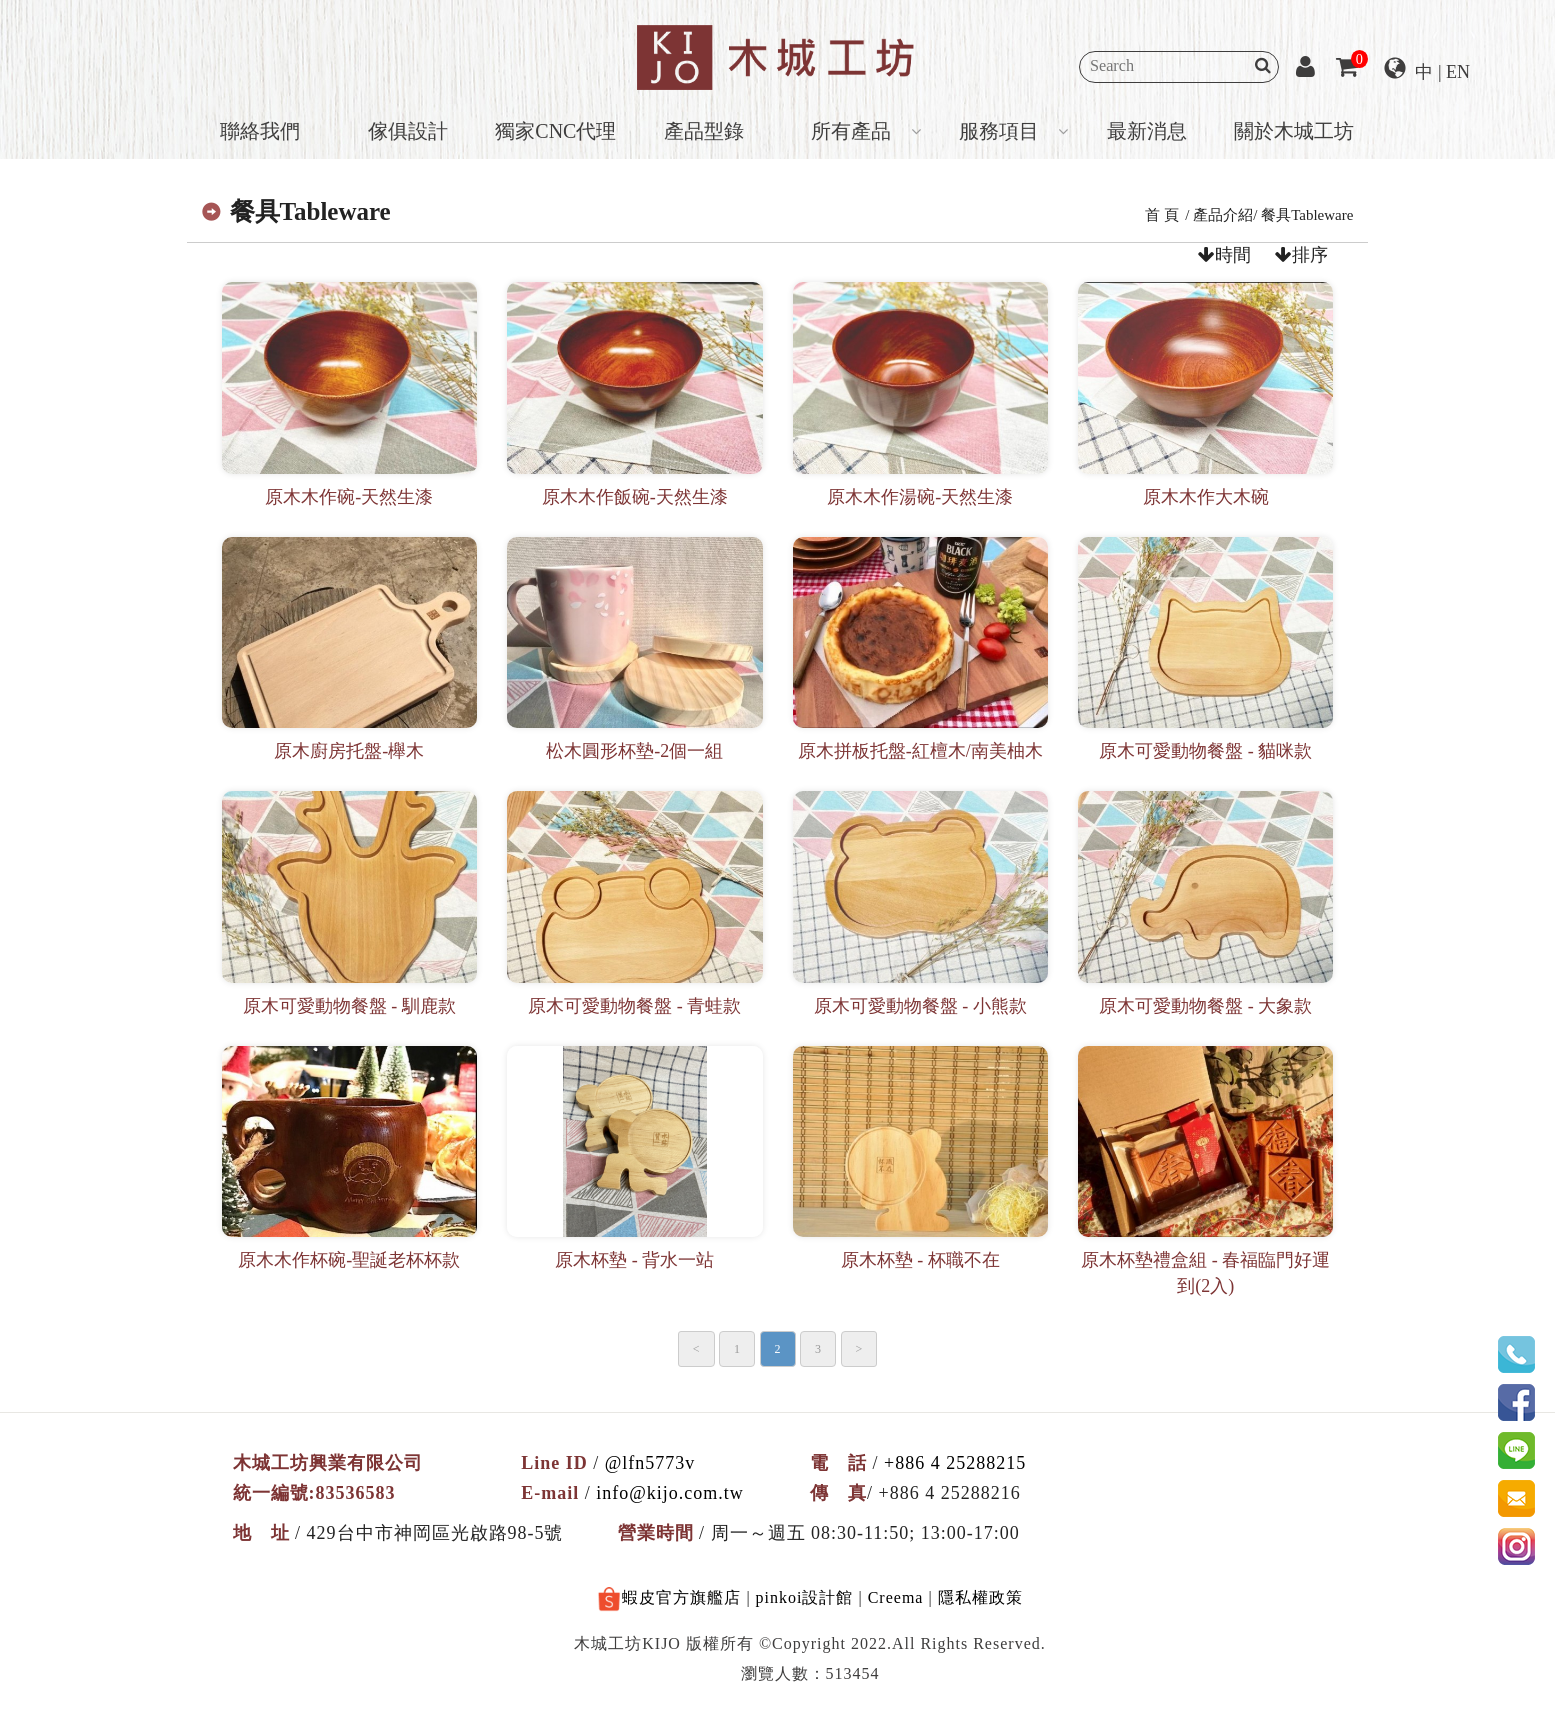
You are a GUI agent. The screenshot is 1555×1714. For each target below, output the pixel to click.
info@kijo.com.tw (670, 1493)
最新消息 (1147, 131)
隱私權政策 (980, 1597)
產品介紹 (1223, 215)
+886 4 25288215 (955, 1463)
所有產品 (851, 131)
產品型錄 (704, 131)
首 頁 (1162, 215)
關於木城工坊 (1294, 131)
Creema (896, 1597)
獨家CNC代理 (555, 131)
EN (1458, 72)
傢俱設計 (408, 131)
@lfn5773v (650, 1463)
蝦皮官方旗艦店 (669, 1599)
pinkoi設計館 (805, 1597)
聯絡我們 (260, 131)
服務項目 (999, 131)
